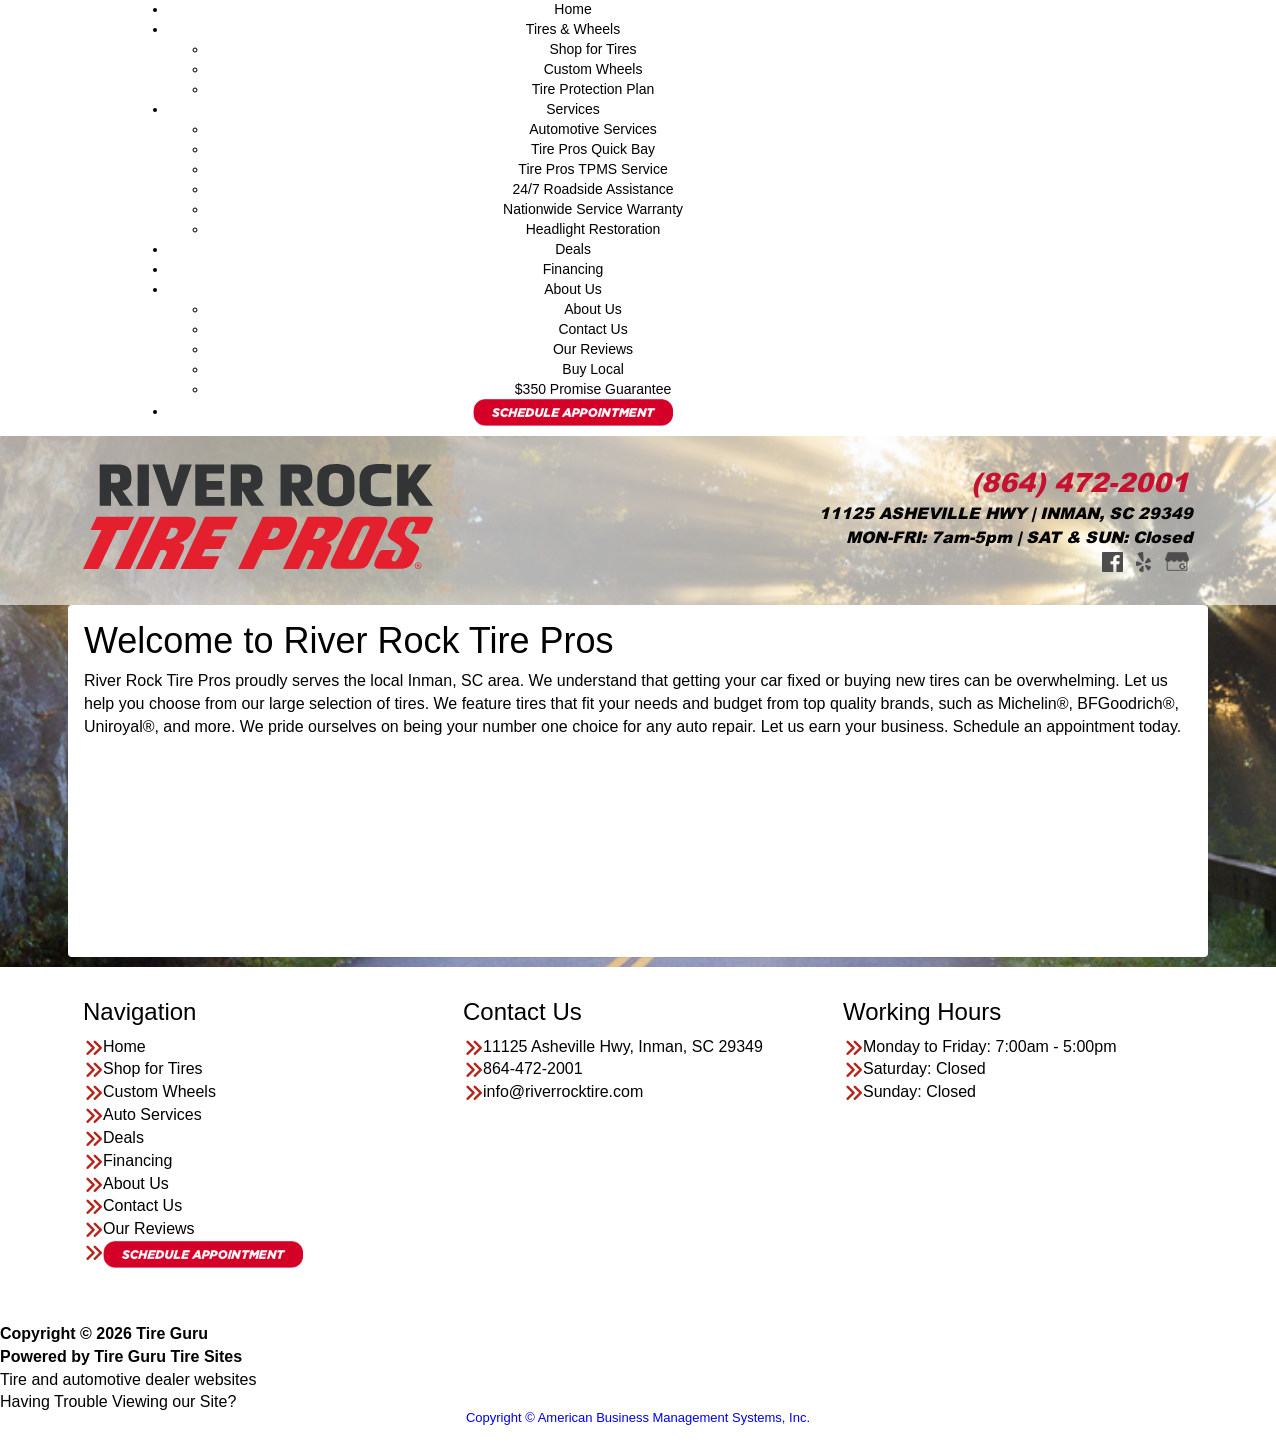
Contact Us (592, 329)
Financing (573, 269)
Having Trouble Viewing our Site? (118, 1401)
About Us (573, 289)
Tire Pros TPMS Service (592, 169)
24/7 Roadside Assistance (592, 189)
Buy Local (592, 369)
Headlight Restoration (593, 229)
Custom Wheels (593, 69)
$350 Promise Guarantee (593, 389)
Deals (573, 249)
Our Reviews (593, 349)
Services (573, 109)
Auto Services (152, 1114)
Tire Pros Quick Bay (593, 149)
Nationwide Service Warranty (593, 209)
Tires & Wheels (573, 29)
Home (572, 9)
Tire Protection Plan (593, 89)
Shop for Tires (592, 49)
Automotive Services (593, 129)
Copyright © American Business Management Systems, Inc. (638, 1417)
